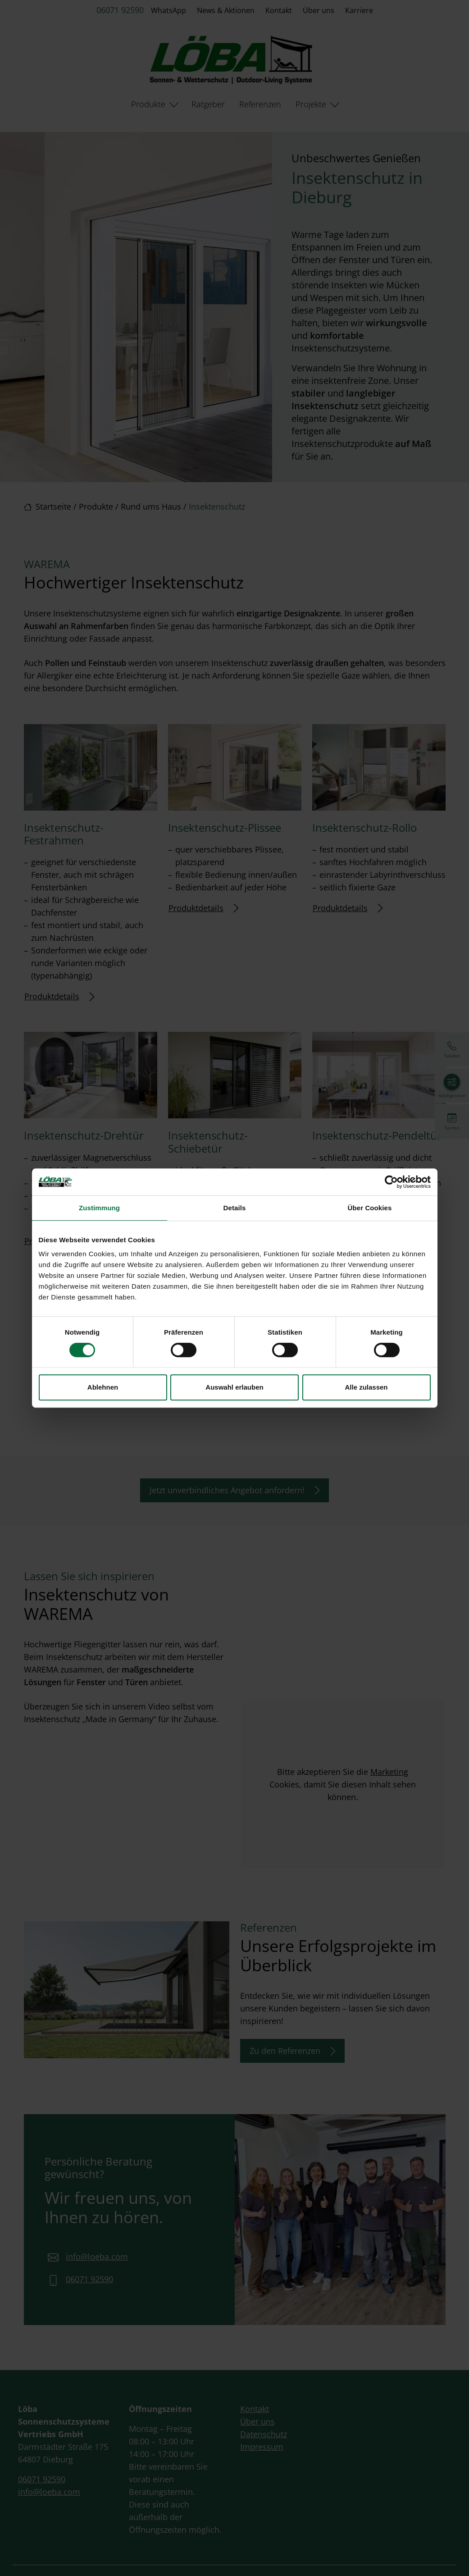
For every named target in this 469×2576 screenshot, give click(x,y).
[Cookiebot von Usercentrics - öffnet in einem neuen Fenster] (391, 1182)
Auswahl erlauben (234, 1387)
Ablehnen (102, 1387)
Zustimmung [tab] (99, 1208)
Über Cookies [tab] (370, 1208)
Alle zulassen (366, 1387)
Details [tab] (234, 1208)
